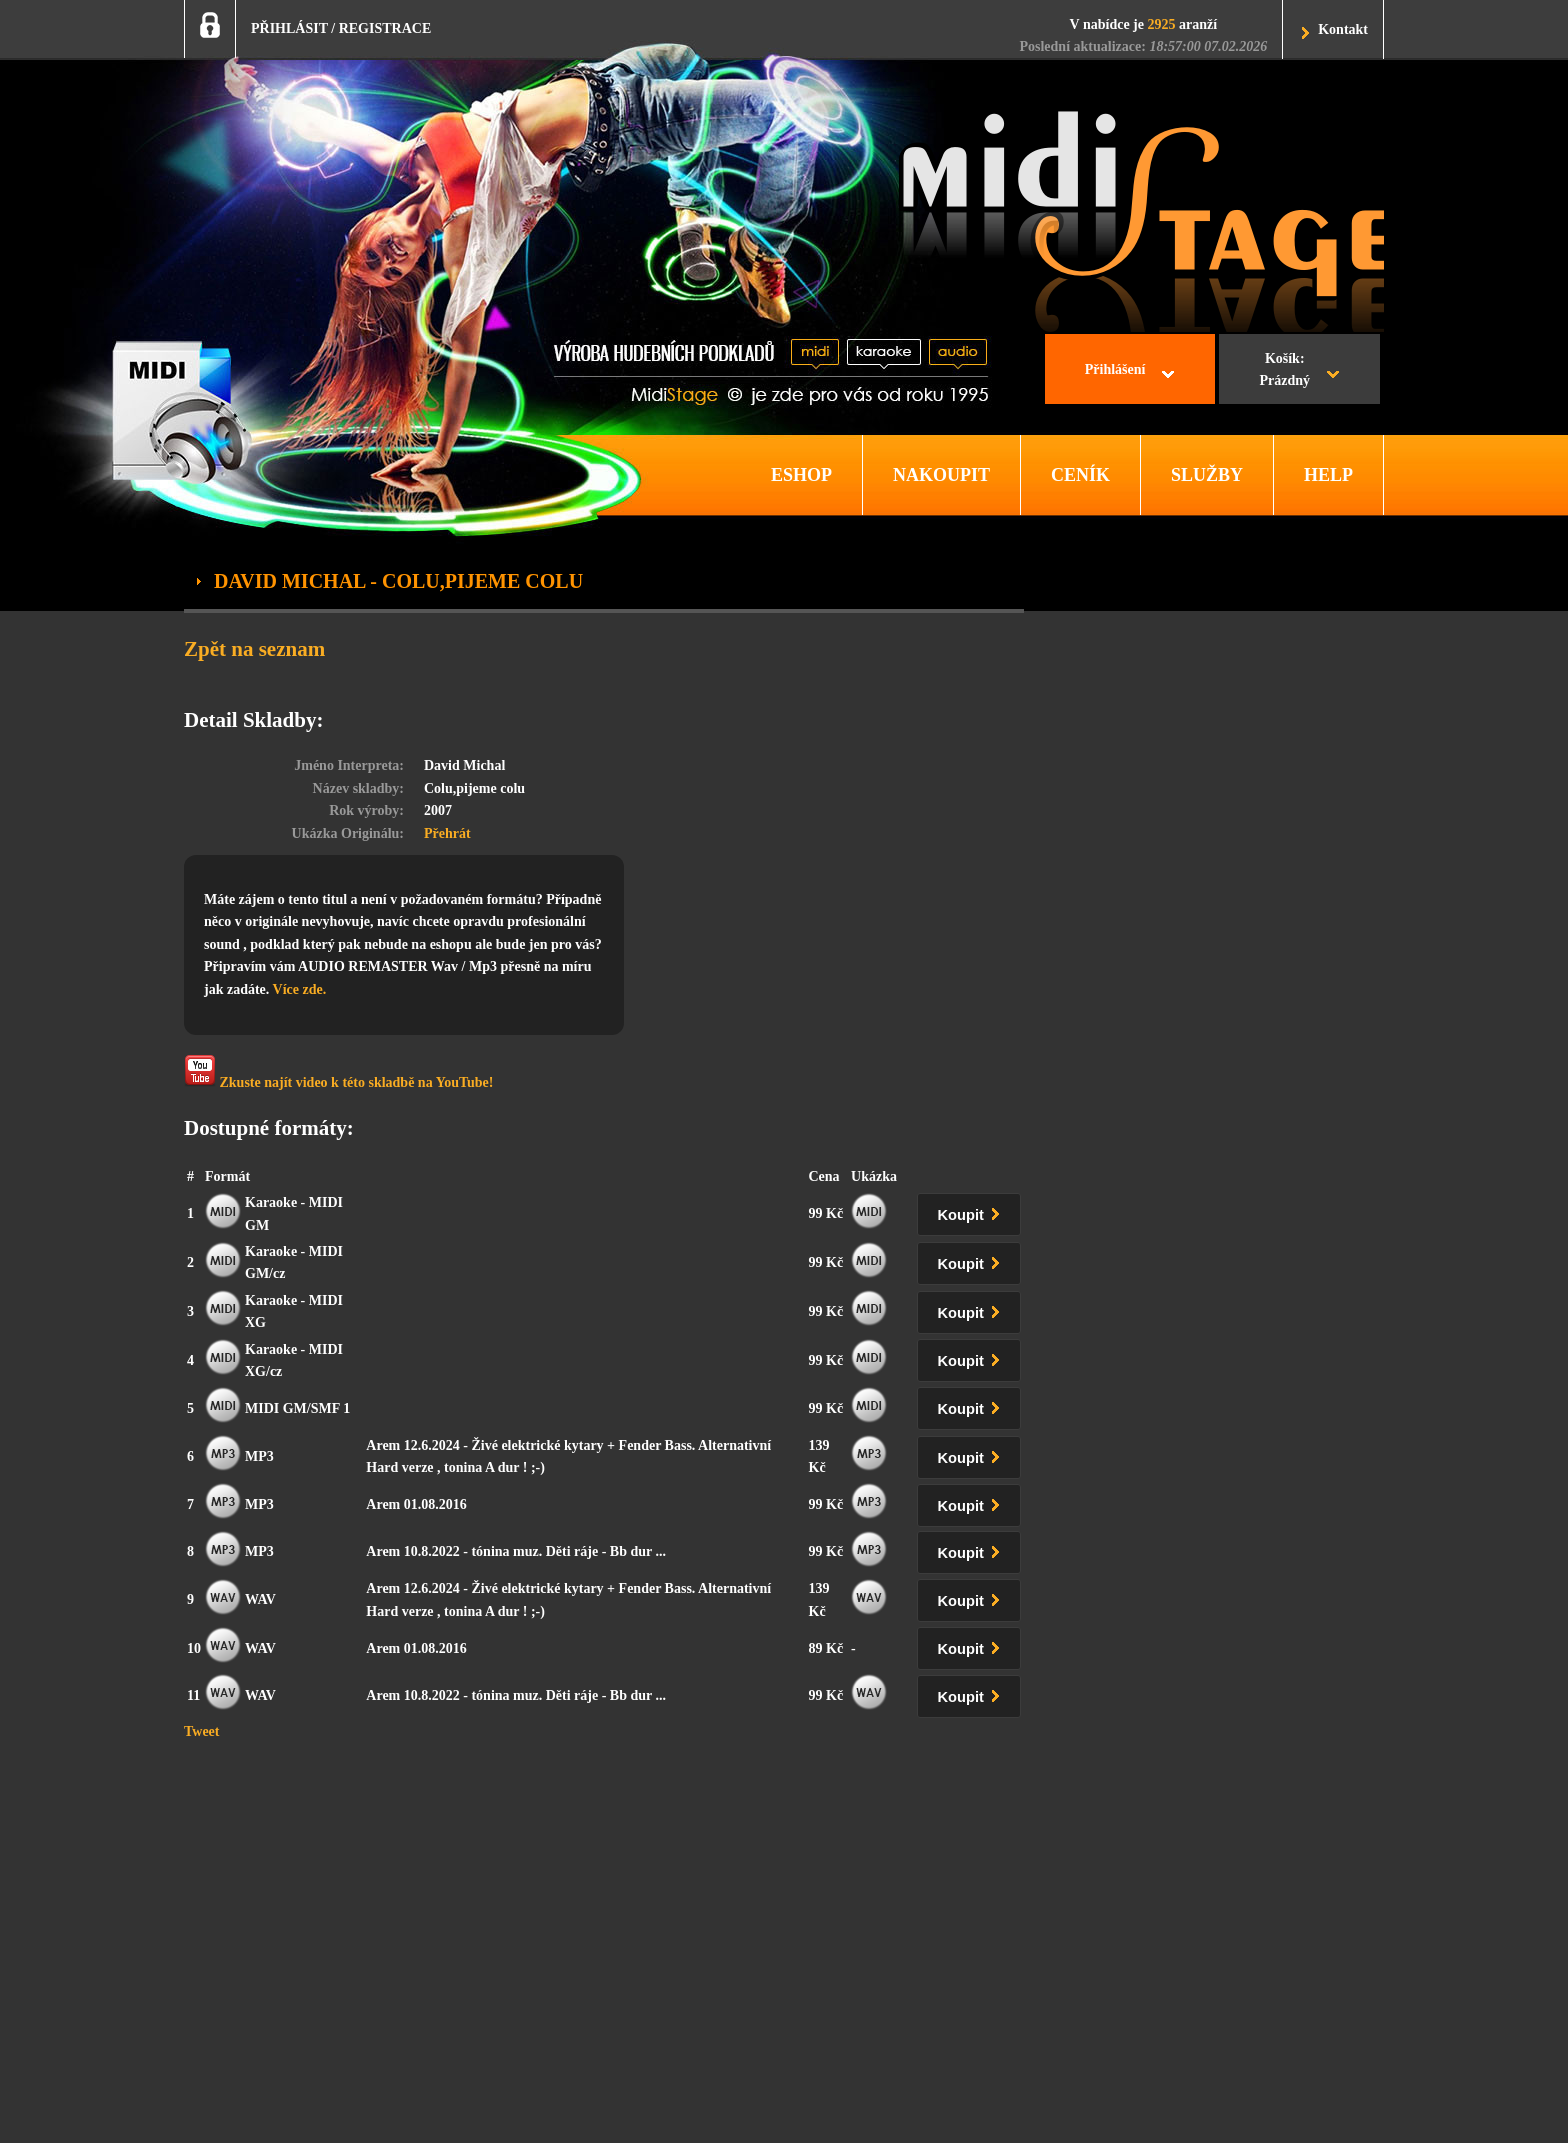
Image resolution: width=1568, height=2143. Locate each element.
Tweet (202, 1731)
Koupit (973, 1211)
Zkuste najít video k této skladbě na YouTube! (338, 1072)
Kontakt (1343, 29)
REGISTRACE (385, 28)
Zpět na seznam (254, 649)
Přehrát (447, 833)
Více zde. (300, 989)
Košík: (1284, 372)
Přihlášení (1115, 369)
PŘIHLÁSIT (289, 28)
